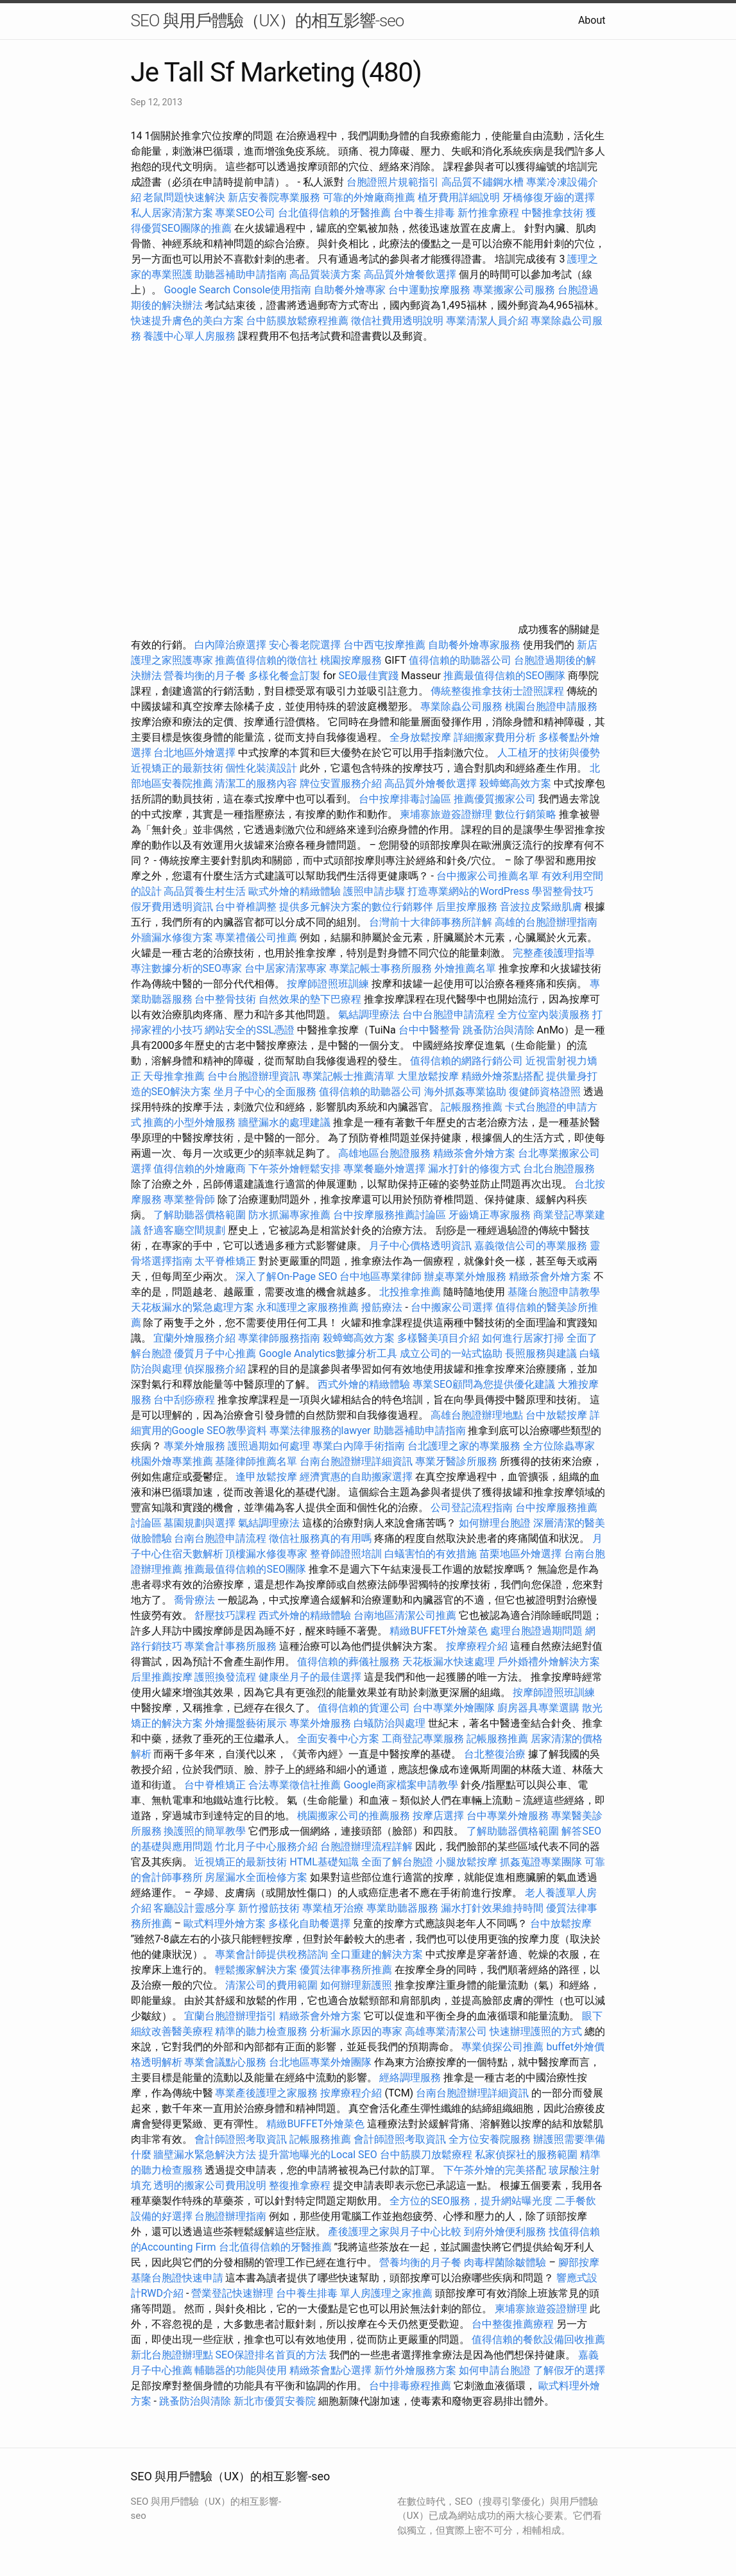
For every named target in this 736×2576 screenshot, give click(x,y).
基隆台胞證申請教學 (554, 1292)
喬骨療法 (194, 1600)
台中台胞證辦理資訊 (253, 1076)
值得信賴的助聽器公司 (460, 660)
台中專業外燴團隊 (455, 1708)
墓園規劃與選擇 (199, 1523)
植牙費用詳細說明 (459, 197)
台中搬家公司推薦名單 (487, 876)
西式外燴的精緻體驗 (364, 1384)
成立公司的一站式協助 (451, 1353)
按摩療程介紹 (478, 1646)
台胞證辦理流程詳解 (366, 1846)
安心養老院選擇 (305, 645)
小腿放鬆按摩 (468, 1862)
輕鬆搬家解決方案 (256, 1970)
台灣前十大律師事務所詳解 (430, 922)
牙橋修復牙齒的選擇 (548, 197)
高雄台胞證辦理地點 (477, 1415)
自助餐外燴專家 (350, 290)
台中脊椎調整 (247, 907)
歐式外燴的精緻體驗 (294, 891)
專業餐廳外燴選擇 (385, 1169)
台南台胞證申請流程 (220, 1538)
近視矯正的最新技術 (177, 768)
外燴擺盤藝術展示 (246, 1723)
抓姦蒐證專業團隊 (541, 1862)
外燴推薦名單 (465, 968)
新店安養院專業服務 (274, 197)
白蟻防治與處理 (389, 1723)
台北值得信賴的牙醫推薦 (334, 213)
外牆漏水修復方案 (172, 937)
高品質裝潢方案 (325, 274)
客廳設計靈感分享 (194, 1908)
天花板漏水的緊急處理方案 (192, 1307)
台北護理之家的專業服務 (463, 1446)
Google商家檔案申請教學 (400, 1785)
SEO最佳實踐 (368, 676)
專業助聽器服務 (402, 1908)
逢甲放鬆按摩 (267, 1477)
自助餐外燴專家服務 (474, 645)
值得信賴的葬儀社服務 (348, 1661)
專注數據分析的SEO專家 (187, 968)
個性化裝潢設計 (261, 768)
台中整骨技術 (225, 999)
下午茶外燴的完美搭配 (494, 2170)
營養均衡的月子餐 (205, 676)
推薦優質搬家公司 (495, 799)
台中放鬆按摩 (558, 1415)
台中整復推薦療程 (513, 2324)
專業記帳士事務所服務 (380, 968)
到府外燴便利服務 (505, 2232)
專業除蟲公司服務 (461, 706)
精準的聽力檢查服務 (261, 2031)
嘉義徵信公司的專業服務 (530, 1246)
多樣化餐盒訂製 (284, 676)
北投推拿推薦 (410, 1292)
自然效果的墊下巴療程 (310, 999)
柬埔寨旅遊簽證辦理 (446, 814)
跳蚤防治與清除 (499, 1030)
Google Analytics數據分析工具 (328, 1353)
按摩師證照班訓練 (329, 984)
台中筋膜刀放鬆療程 (427, 2154)
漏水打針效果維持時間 (492, 1908)
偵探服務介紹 (215, 1369)
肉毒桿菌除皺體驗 (505, 2262)
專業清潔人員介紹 (487, 321)
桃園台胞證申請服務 (551, 706)
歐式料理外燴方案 (226, 1923)
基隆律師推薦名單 (256, 1461)
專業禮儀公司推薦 (256, 937)
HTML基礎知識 (323, 1862)
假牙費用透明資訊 (172, 907)
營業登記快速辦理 (232, 2293)
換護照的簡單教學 (205, 1831)
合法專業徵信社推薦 (294, 1785)
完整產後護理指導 (554, 953)
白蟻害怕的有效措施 (430, 1554)
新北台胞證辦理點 (172, 2355)
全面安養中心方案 (338, 1739)
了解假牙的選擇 (569, 2370)
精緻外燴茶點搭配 (502, 1076)
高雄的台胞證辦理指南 (546, 922)
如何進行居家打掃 (523, 1338)
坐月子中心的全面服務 (265, 1091)
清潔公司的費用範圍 (271, 1985)
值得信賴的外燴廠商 (199, 1169)
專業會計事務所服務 (230, 1646)
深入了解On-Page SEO (286, 1276)
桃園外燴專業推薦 (172, 1461)
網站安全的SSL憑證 (250, 1030)
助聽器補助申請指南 (240, 274)
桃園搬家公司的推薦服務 (353, 1816)
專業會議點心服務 (225, 2062)
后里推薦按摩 (163, 1677)
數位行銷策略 (525, 814)
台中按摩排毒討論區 (406, 799)
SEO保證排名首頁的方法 (271, 2355)
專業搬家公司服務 (514, 290)
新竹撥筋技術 (269, 1908)
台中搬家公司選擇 (452, 1307)
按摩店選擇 (439, 1816)
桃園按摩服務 (352, 660)
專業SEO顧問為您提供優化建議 (484, 1384)
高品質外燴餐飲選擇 (411, 274)
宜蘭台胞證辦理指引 (230, 2016)
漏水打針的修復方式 (474, 1169)
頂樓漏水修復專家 (266, 1554)
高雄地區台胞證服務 (384, 1153)
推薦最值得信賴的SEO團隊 (504, 676)
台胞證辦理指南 (230, 2216)
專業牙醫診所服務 (456, 1461)
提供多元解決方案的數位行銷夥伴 (356, 907)
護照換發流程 (225, 1677)
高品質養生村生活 (205, 891)
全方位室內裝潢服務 (543, 1014)
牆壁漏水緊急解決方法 (204, 2154)
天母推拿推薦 (174, 1076)
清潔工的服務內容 (256, 783)
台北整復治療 (495, 1754)
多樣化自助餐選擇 (309, 1923)
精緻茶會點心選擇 (330, 2370)
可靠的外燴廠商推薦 (369, 197)
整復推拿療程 (299, 2185)
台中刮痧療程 (185, 1400)
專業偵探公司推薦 (502, 2047)
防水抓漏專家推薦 (289, 1215)
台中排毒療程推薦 (411, 2386)
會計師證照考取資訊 (240, 2139)
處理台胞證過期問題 (536, 1631)
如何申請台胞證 (495, 2370)
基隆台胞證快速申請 (177, 2278)
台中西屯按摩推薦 (385, 645)
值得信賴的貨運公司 (364, 1708)
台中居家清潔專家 (285, 968)
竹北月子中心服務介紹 (266, 1846)
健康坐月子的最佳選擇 (310, 1677)
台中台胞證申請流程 (448, 1014)
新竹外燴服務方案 (415, 2370)
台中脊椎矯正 (216, 1785)
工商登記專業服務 (423, 1739)
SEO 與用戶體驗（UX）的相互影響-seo (267, 20)
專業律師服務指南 (279, 1338)
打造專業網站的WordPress (468, 891)
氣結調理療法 (369, 1014)
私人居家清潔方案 (172, 213)
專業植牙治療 (333, 1908)
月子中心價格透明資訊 (420, 1246)
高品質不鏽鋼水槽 (482, 182)
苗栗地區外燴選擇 (520, 1554)
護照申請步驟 (374, 891)
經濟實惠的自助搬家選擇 (356, 1477)
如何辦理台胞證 (495, 1523)
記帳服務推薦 (471, 1107)
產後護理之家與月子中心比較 (394, 2232)
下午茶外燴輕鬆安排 (294, 1169)
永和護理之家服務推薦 (307, 1307)
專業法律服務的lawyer (320, 1430)
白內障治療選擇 (230, 645)
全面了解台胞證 (397, 1862)
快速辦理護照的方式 (536, 2031)
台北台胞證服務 (559, 1169)
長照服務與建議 (541, 1353)
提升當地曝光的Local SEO (318, 2154)
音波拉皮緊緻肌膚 (541, 907)
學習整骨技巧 (563, 891)
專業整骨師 (189, 1199)
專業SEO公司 (245, 213)
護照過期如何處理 (269, 1446)
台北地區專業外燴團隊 (321, 2062)
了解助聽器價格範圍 (199, 1215)
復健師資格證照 (546, 1091)
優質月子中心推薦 (215, 1353)
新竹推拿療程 (488, 213)
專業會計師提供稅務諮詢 (271, 1954)
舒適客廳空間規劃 (184, 1230)
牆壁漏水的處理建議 (284, 1122)
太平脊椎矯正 (226, 1261)
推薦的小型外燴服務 (189, 1122)
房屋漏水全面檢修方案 (256, 1877)
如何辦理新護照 (356, 1985)
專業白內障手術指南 (358, 1446)
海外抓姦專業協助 (465, 1091)
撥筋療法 (381, 1307)
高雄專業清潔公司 (446, 2031)
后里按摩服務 (468, 907)
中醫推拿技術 (552, 213)
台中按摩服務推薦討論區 (391, 1215)
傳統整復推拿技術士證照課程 (499, 691)
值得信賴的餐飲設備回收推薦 (538, 2339)
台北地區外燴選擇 (194, 753)
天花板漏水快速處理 (448, 1661)
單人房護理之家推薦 (386, 2293)
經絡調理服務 (410, 2077)
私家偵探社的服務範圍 (526, 2154)
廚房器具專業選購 (538, 1708)
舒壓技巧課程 (226, 1615)
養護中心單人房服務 (189, 336)
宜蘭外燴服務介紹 (194, 1338)
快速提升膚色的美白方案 (187, 321)
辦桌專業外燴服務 (466, 1276)
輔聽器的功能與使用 (240, 2370)
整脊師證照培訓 (347, 1554)
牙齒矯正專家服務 (490, 1215)
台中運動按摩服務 (430, 290)
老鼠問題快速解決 (184, 197)
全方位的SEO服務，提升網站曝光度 (470, 2201)
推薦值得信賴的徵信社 (266, 660)
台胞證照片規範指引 (393, 182)
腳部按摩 (578, 2262)
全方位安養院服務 (490, 2139)
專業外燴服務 (194, 1446)
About (592, 20)
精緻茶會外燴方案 (474, 1153)
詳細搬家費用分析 (495, 737)
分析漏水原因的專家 (356, 2031)
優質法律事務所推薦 (346, 1970)
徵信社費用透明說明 (397, 321)
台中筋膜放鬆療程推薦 (298, 321)
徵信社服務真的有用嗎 (320, 1538)
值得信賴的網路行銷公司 (466, 1061)
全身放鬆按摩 (421, 737)
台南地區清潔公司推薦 (405, 1615)
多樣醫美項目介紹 (438, 1338)
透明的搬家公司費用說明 (209, 2185)
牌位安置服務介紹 (341, 783)
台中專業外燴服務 (507, 1816)
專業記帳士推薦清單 (348, 1076)
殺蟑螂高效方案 (515, 783)
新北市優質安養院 (275, 2401)
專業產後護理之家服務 (266, 2093)
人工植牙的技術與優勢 (548, 753)
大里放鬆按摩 (429, 1076)
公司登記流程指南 (472, 1507)
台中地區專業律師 (380, 1276)
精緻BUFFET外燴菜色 (439, 1631)
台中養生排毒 (425, 213)
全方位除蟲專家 (559, 1446)
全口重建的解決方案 (376, 1954)
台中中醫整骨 (430, 1030)
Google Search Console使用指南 (237, 290)
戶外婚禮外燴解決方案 (548, 1661)
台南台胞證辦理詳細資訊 (356, 1461)
